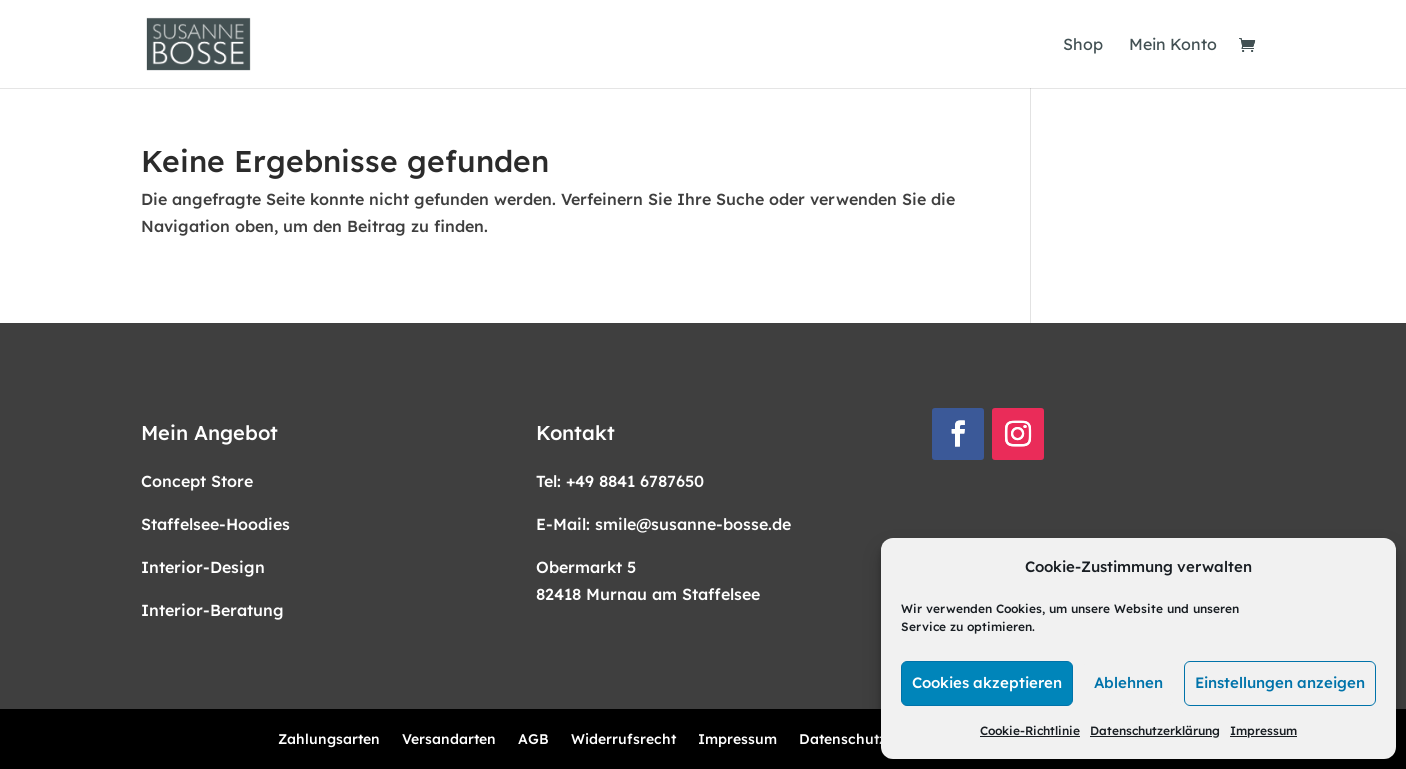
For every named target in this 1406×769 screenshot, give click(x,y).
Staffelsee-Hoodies (215, 524)
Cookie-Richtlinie (1030, 730)
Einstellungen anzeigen (1280, 682)
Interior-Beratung (212, 610)
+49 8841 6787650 (635, 481)
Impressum (1263, 730)
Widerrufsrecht (623, 740)
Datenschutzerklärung (1155, 730)
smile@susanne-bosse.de (693, 524)
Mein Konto (1173, 45)
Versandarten (449, 740)
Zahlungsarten (329, 740)
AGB (533, 740)
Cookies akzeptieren (987, 682)
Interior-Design (203, 567)
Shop (1083, 45)
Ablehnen (1128, 682)
